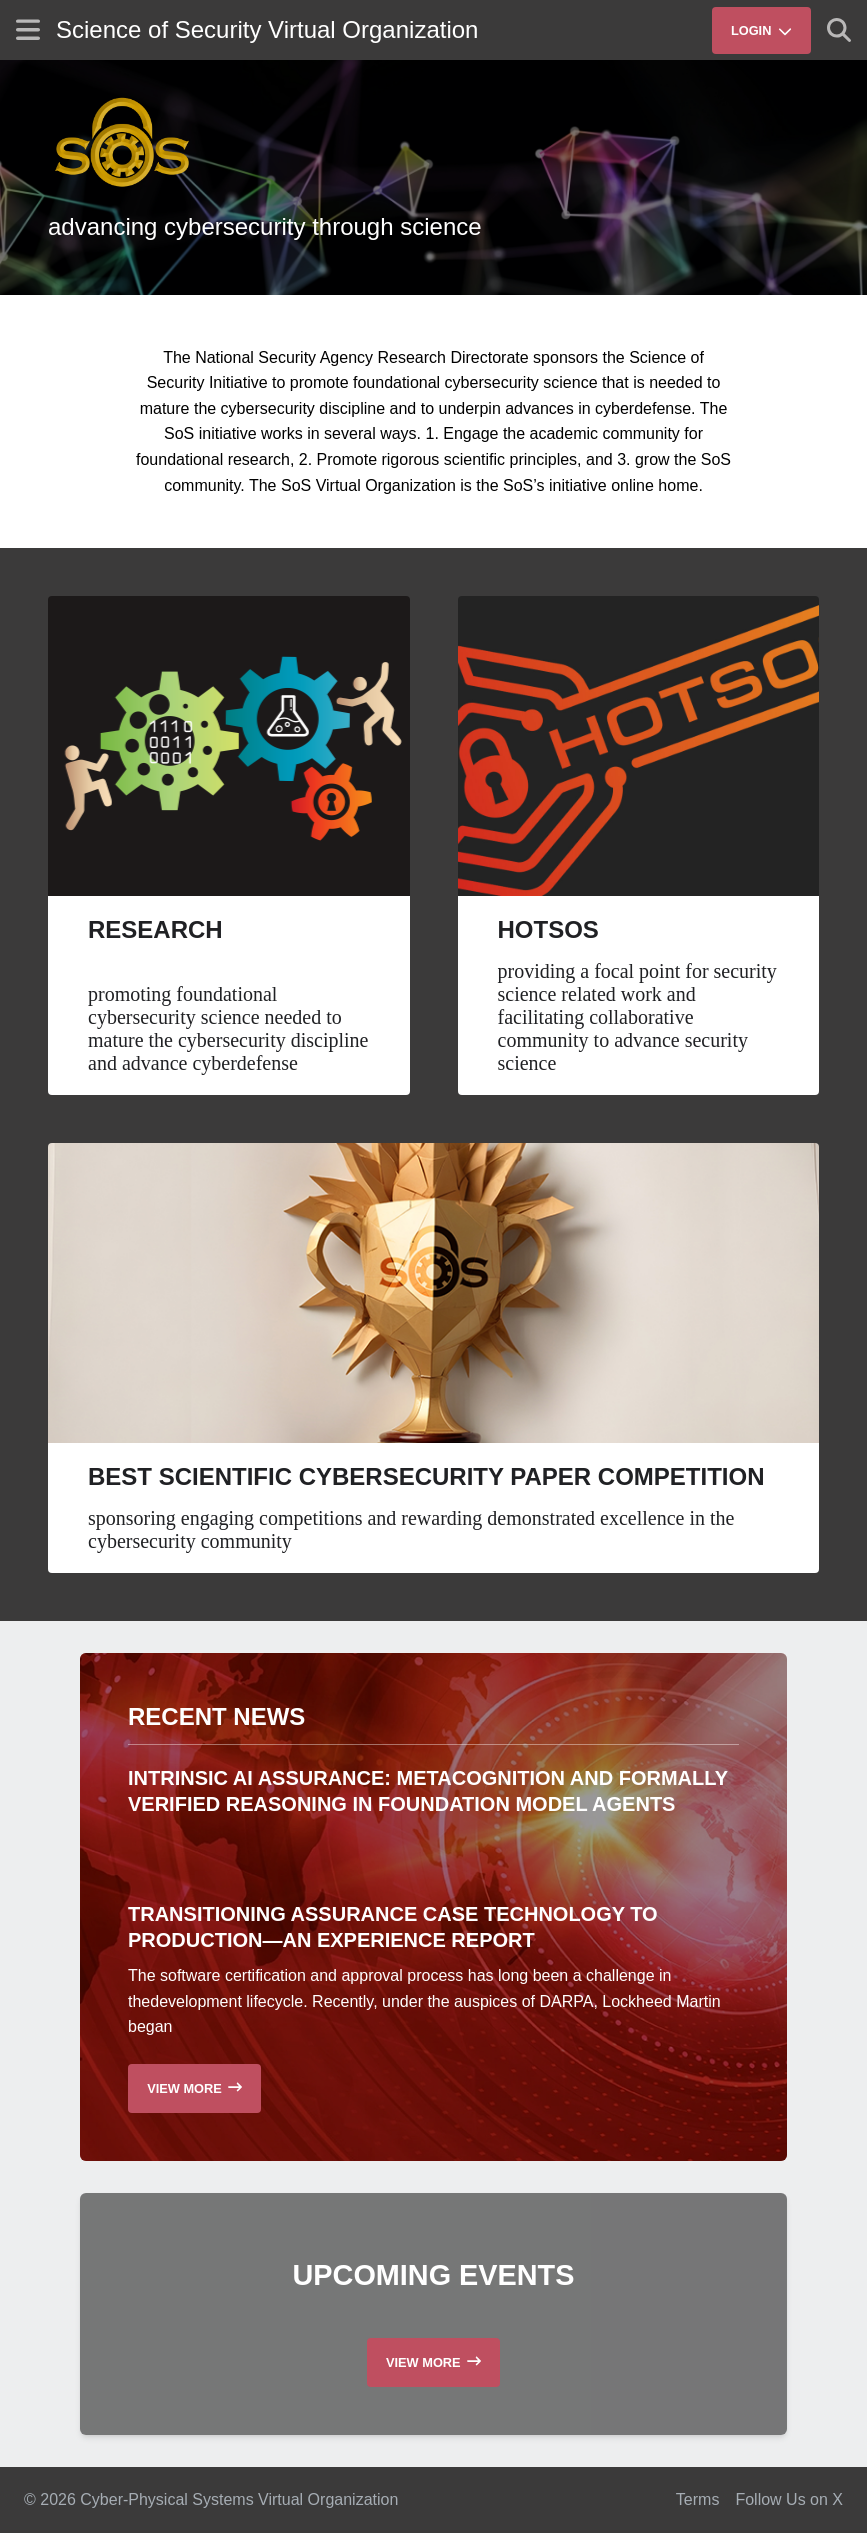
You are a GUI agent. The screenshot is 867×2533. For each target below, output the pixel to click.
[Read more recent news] (194, 2088)
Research (155, 929)
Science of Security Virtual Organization (267, 29)
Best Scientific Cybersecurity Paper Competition (426, 1476)
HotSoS (548, 929)
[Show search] (839, 30)
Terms (698, 2499)
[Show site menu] (28, 29)
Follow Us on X (789, 2499)
